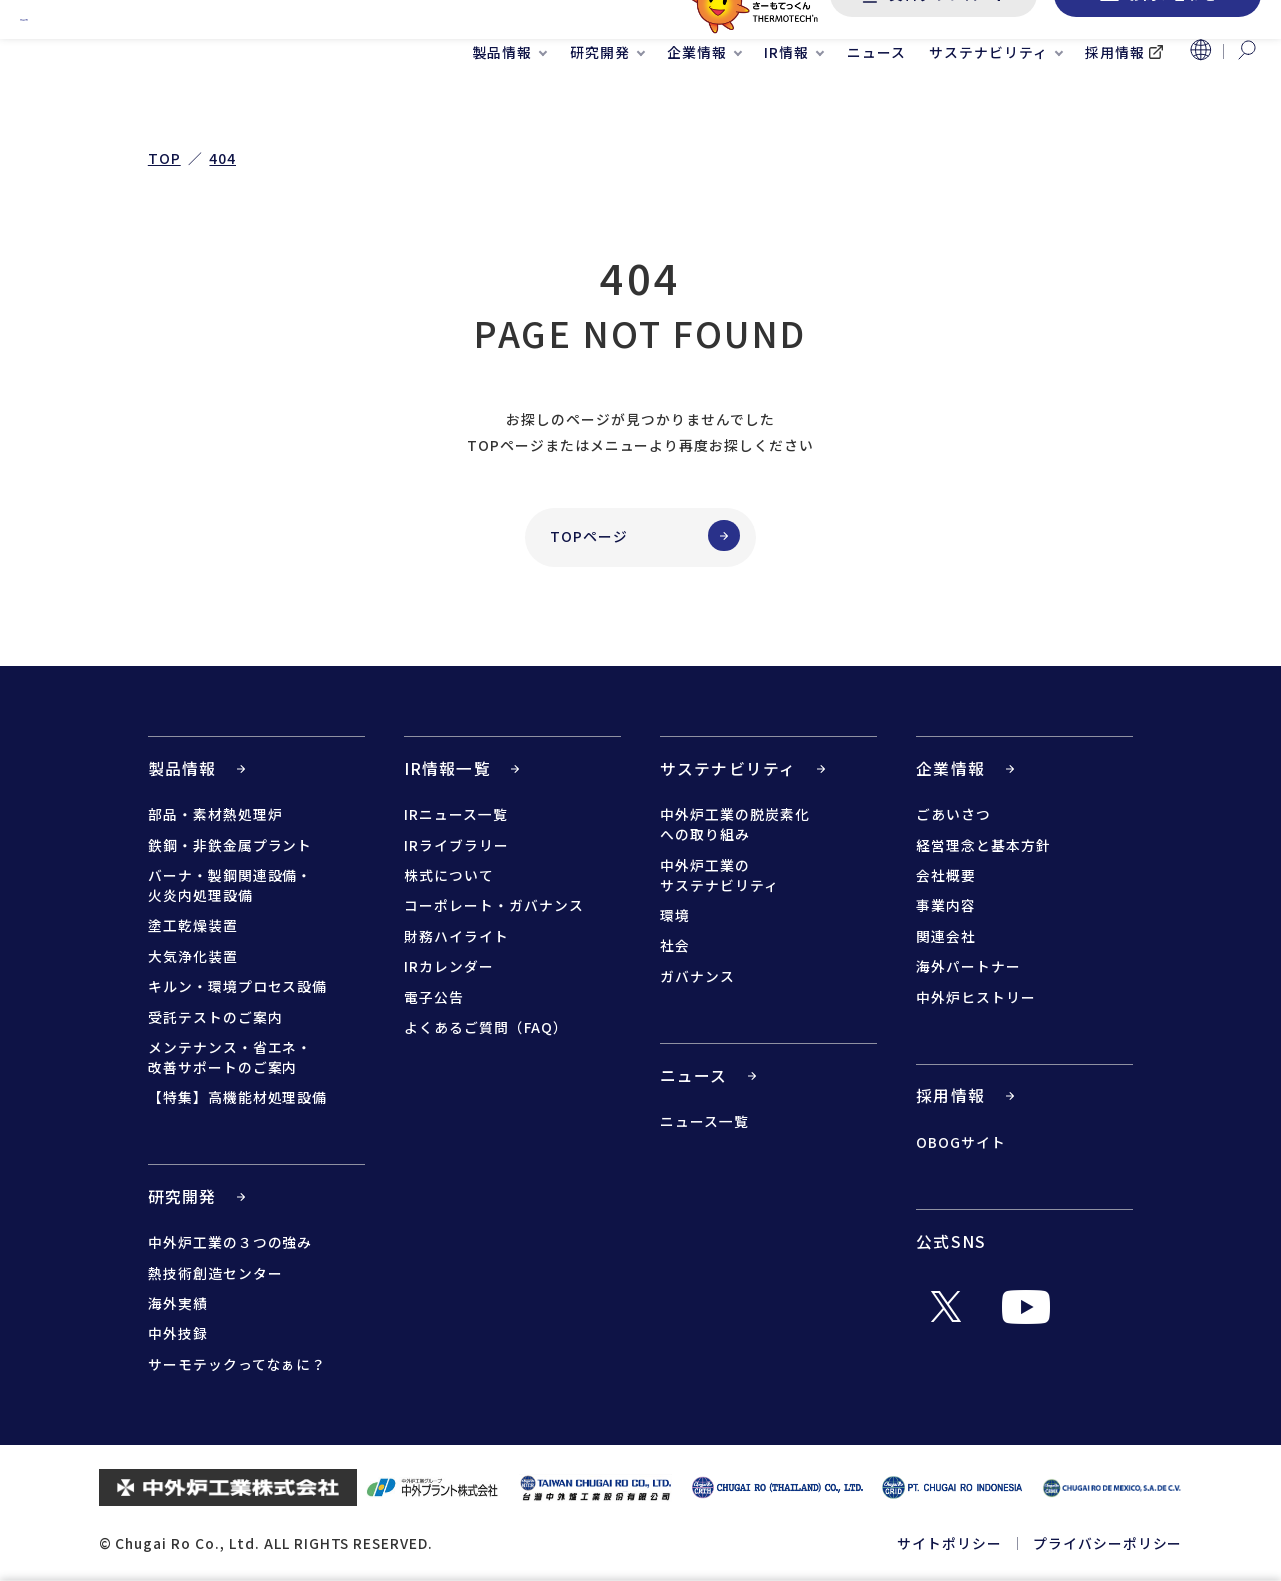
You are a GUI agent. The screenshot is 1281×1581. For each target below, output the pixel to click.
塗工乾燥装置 (193, 925)
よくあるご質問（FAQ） (486, 1027)
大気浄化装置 (193, 956)
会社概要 (946, 875)
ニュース (876, 101)
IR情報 (786, 101)
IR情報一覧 (447, 768)
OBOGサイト (961, 1142)
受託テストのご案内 (215, 1017)
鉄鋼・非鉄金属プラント (230, 845)
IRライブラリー (456, 845)
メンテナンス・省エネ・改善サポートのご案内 (230, 1057)
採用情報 (1115, 101)
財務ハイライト (456, 936)
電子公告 (434, 997)
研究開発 (600, 101)
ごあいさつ (953, 814)
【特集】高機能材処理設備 (238, 1097)
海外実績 (178, 1303)
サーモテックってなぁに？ (237, 1364)
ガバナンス (697, 976)
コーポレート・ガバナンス (494, 905)
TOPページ (589, 536)
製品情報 (503, 101)
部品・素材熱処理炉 (215, 814)
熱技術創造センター (215, 1273)
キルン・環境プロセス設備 (238, 986)
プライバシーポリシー (1108, 1543)
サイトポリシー (949, 1543)
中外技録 (178, 1333)
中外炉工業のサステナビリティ (719, 875)
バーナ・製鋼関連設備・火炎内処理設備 (230, 885)
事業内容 (946, 905)
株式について (449, 875)
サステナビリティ (988, 101)
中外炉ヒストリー (976, 997)
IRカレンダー (449, 966)
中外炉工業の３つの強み (230, 1242)
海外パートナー (968, 966)
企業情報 (697, 101)
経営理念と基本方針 (983, 845)
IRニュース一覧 (456, 814)
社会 (675, 945)
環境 (675, 915)
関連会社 (946, 936)
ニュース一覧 (704, 1121)
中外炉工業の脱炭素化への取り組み (735, 824)
